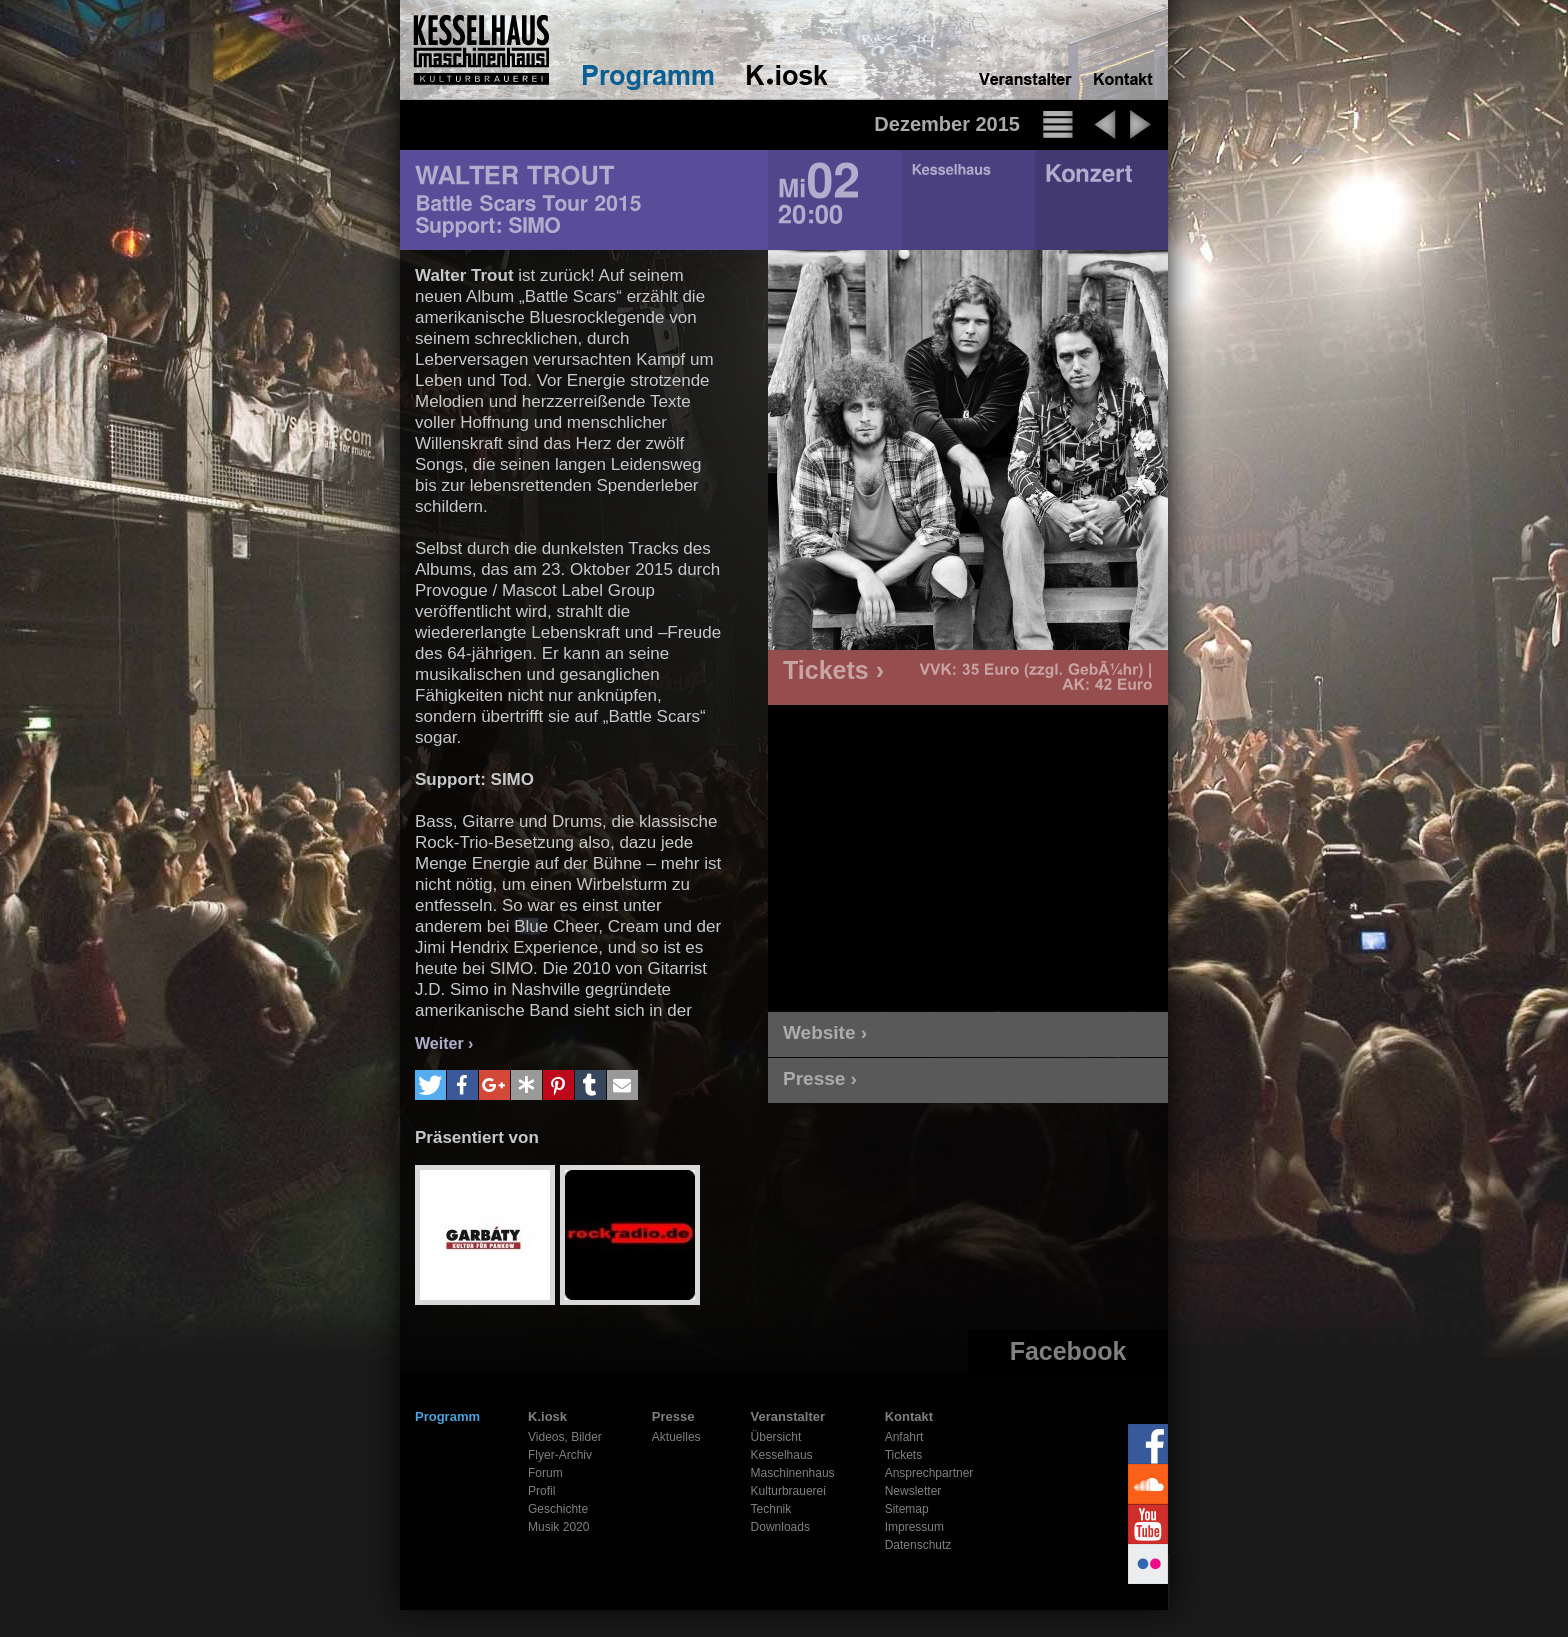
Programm (447, 1416)
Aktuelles (676, 1437)
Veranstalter (788, 1416)
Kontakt (909, 1416)
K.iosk (547, 1416)
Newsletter (913, 1491)
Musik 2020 (558, 1527)
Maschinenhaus (793, 1473)
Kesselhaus (782, 1455)
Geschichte (558, 1509)
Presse (673, 1416)
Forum (545, 1473)
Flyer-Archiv (560, 1455)
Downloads (780, 1527)
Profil (541, 1491)
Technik (771, 1509)
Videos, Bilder (565, 1437)
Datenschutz (918, 1545)
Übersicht (776, 1437)
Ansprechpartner (929, 1473)
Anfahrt (904, 1437)
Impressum (914, 1527)
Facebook (1068, 1351)
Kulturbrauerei (788, 1491)
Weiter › (444, 1043)
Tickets (904, 1455)
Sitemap (907, 1509)
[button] (430, 1085)
